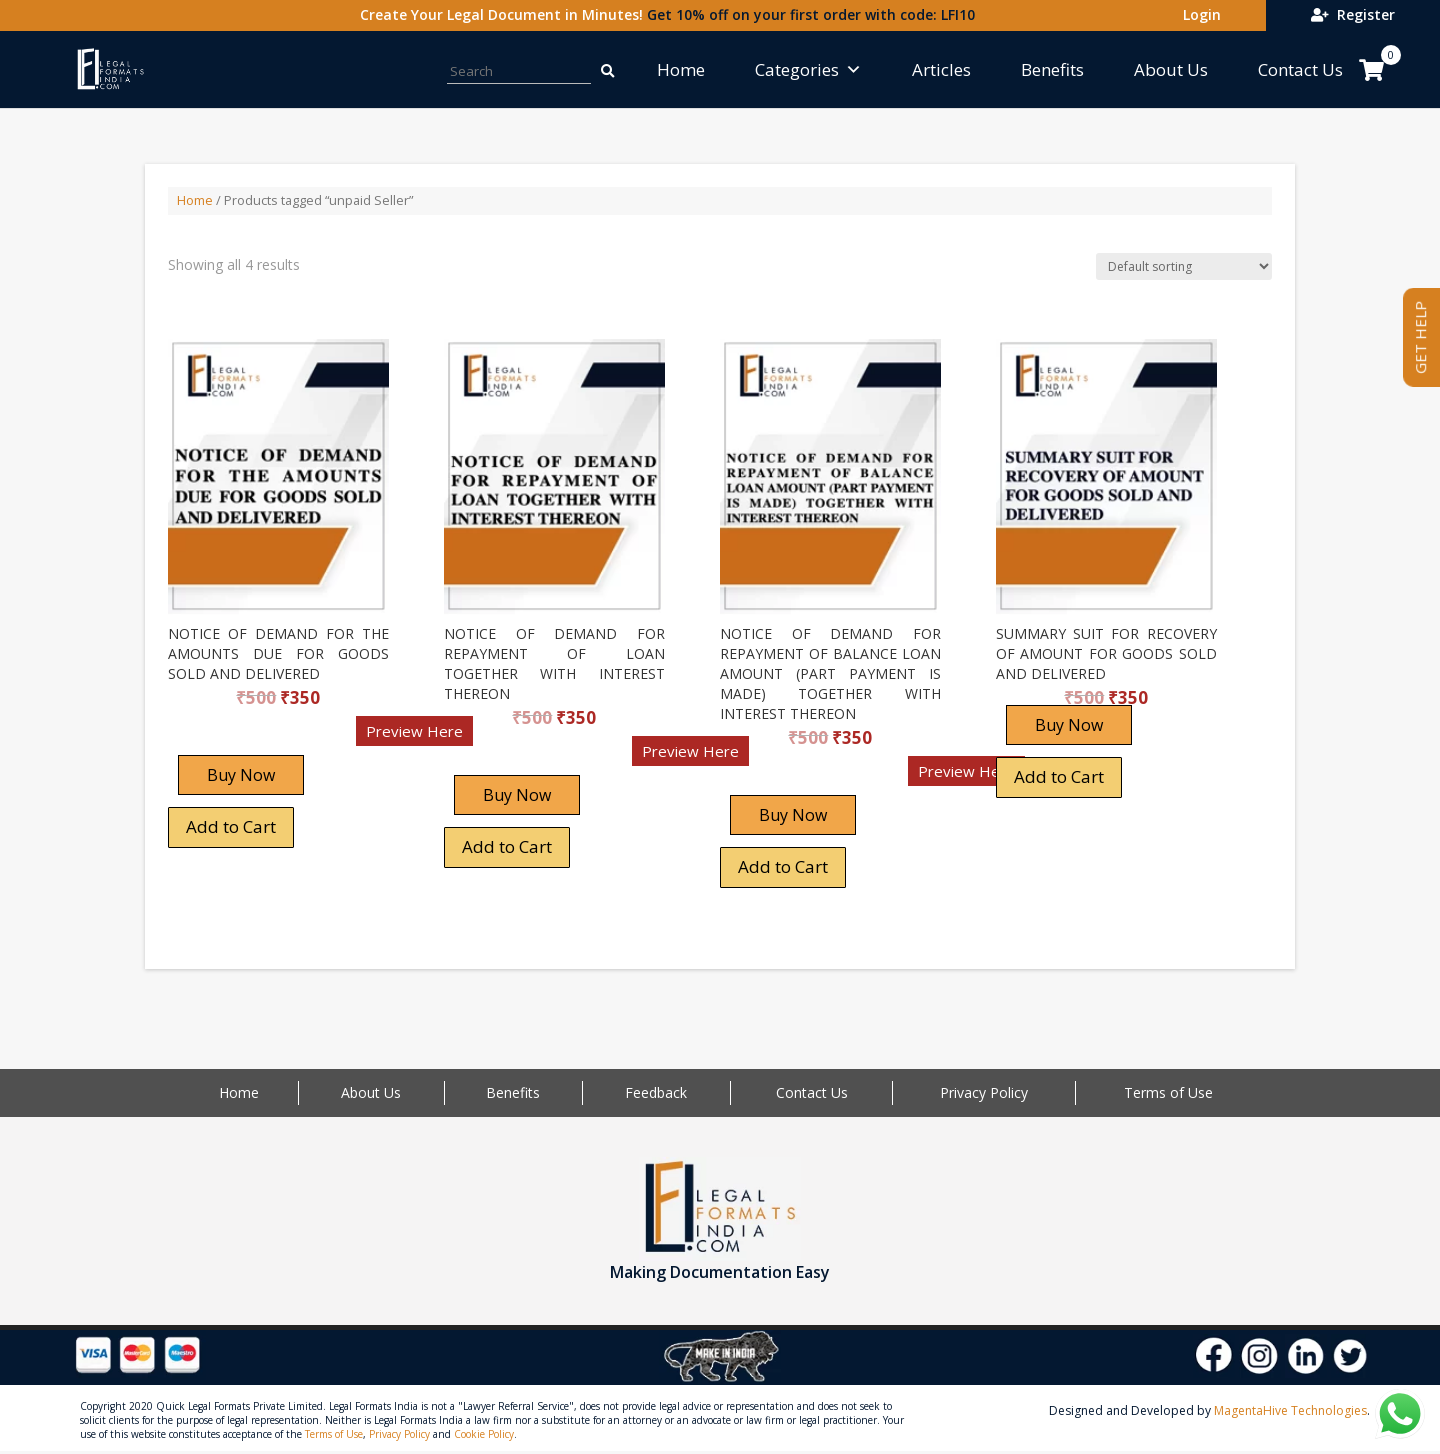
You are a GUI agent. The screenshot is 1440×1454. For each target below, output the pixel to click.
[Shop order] (1184, 266)
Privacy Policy (984, 1092)
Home (681, 69)
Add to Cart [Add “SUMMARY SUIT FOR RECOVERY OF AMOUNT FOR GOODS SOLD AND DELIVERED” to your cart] (1059, 776)
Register (1353, 14)
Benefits (1052, 69)
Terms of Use (1168, 1092)
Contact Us (1300, 69)
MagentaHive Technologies (1290, 1410)
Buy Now (241, 775)
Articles (941, 69)
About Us (1171, 69)
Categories (808, 69)
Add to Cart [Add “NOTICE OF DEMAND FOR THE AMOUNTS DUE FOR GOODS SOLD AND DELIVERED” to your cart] (231, 826)
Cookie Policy (484, 1434)
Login (1198, 14)
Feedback (656, 1092)
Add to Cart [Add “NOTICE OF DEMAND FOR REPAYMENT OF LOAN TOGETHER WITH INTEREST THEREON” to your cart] (507, 846)
